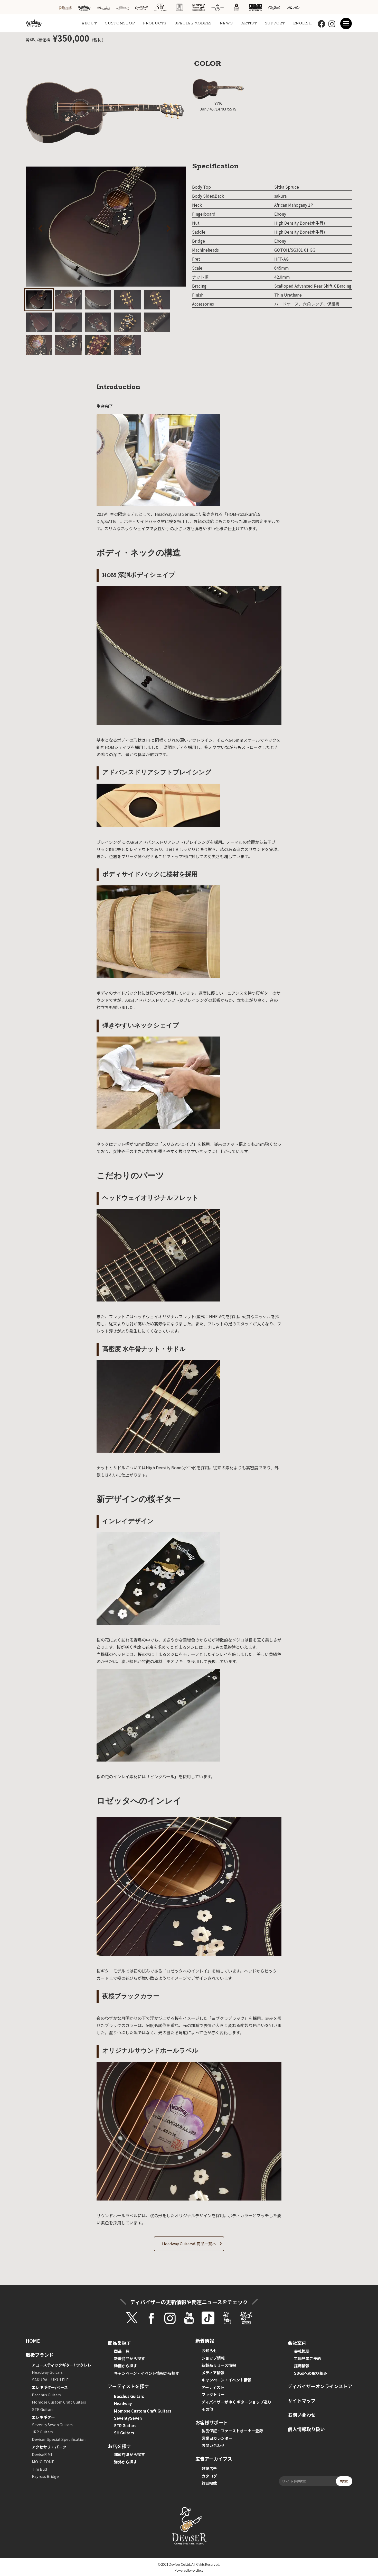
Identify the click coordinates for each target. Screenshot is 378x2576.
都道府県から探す (129, 2454)
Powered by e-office (189, 2570)
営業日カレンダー (217, 2438)
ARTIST (249, 23)
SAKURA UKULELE (50, 2379)
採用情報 (301, 2365)
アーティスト (213, 2387)
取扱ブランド (39, 2354)
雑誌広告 (209, 2468)
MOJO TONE (43, 2461)
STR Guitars (42, 2409)
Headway (123, 2403)
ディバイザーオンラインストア (320, 2386)
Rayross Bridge (45, 2476)
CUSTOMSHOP (120, 23)
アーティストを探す (128, 2386)
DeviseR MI (42, 2454)
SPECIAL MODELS (193, 23)
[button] (167, 227)
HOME (33, 2340)
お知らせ (209, 2350)
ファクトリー (213, 2394)
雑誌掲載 (209, 2483)
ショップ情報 (213, 2358)
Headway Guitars (47, 2372)
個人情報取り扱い (306, 2429)
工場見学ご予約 (307, 2358)
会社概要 (301, 2351)
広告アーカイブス (213, 2458)
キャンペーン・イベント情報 (226, 2379)
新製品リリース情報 (219, 2365)
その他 (207, 2409)
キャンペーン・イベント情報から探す (146, 2373)
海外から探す (125, 2461)
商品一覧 (121, 2351)
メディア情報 (213, 2372)
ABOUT (89, 23)
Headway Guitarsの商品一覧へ (189, 2243)
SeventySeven (128, 2418)
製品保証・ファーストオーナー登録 (232, 2430)
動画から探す (125, 2365)
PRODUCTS (154, 23)
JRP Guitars (42, 2431)
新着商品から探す (129, 2358)
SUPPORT (275, 23)
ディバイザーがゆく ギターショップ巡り (236, 2402)
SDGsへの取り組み (310, 2373)
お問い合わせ (213, 2445)
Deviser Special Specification (59, 2439)
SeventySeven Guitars (52, 2424)
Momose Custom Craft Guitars (59, 2402)
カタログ (209, 2476)
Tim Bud (39, 2469)
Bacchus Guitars (46, 2394)
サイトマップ (302, 2400)
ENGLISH (302, 23)
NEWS (226, 23)
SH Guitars (124, 2432)
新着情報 (204, 2340)
